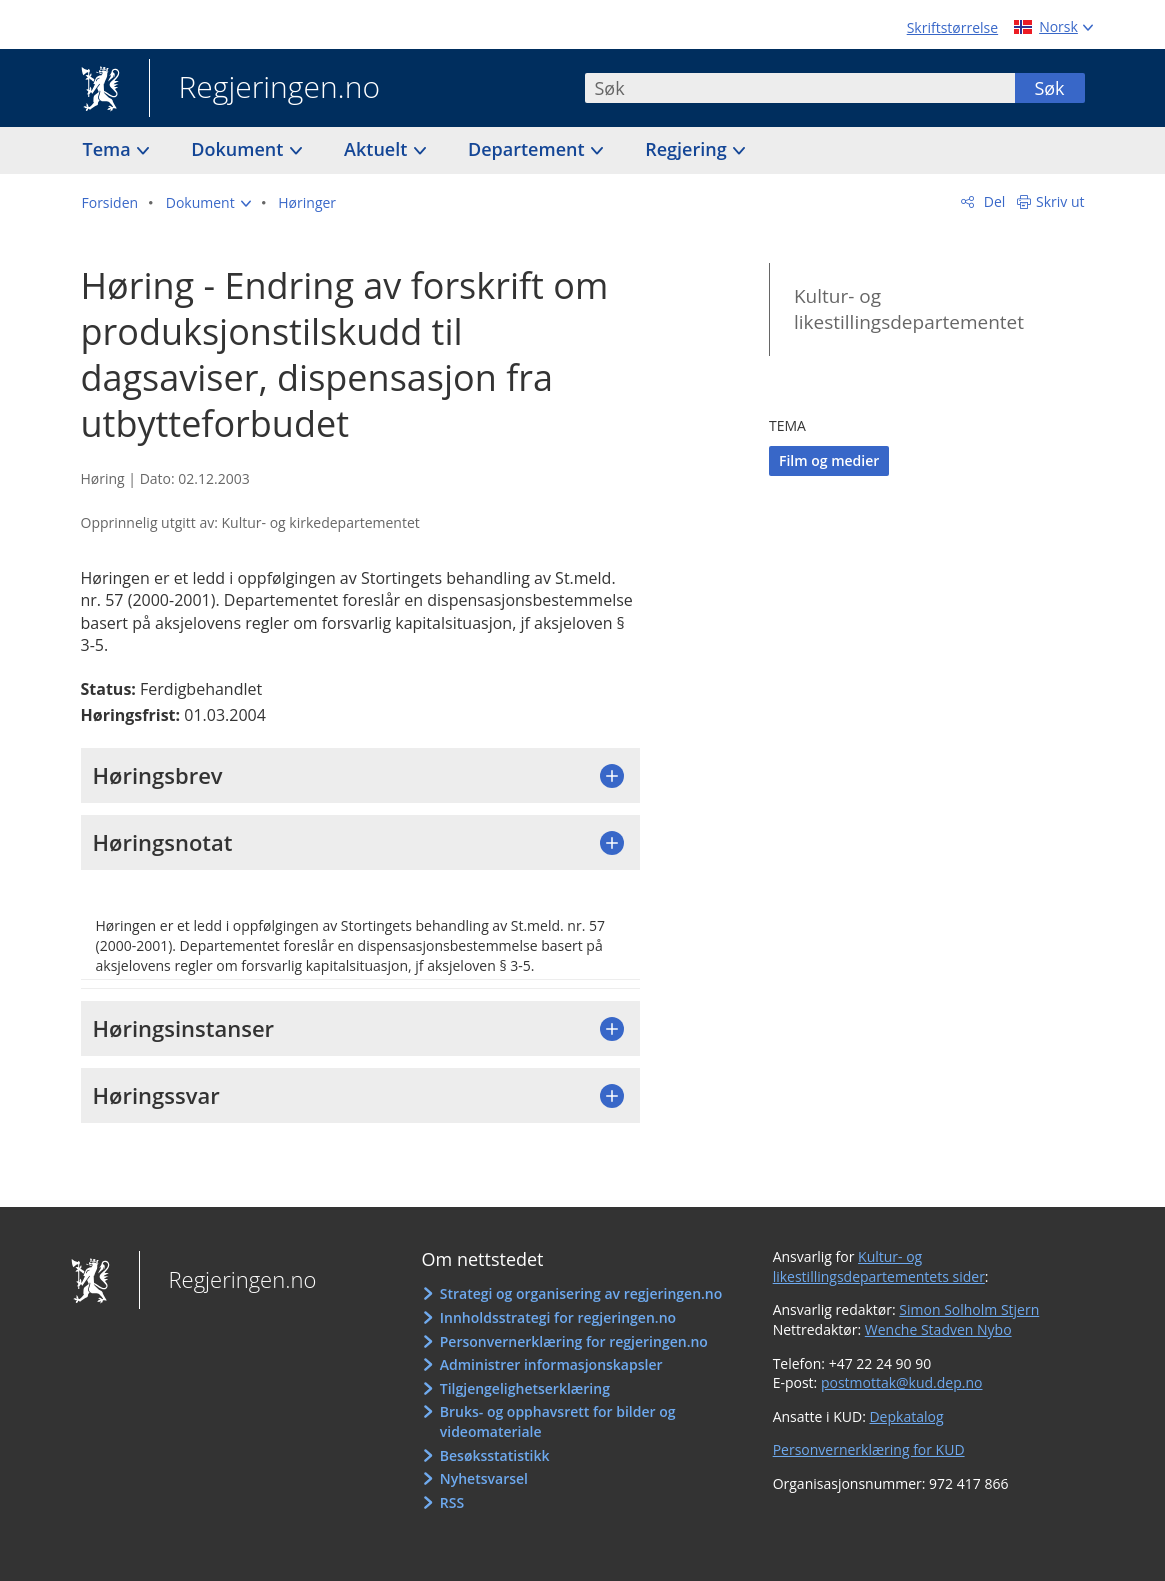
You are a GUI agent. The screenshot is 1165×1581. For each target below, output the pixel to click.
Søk (1049, 88)
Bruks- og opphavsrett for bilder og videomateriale (558, 1421)
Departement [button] (528, 149)
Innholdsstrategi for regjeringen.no (558, 1317)
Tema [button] (109, 149)
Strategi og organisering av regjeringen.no (581, 1293)
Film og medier (829, 460)
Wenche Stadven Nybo (938, 1329)
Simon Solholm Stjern (969, 1309)
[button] (208, 203)
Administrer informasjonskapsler (551, 1364)
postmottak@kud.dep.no (902, 1382)
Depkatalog (906, 1416)
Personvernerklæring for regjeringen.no (574, 1341)
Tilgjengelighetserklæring (525, 1388)
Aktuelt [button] (378, 149)
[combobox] (800, 88)
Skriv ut (1060, 201)
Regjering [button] (688, 149)
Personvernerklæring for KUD (869, 1449)
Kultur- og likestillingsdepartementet (909, 309)
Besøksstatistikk (495, 1455)
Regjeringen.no (265, 89)
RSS (452, 1502)
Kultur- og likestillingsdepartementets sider (879, 1266)
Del (992, 201)
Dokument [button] (239, 149)
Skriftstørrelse (952, 27)
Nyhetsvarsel (484, 1478)
